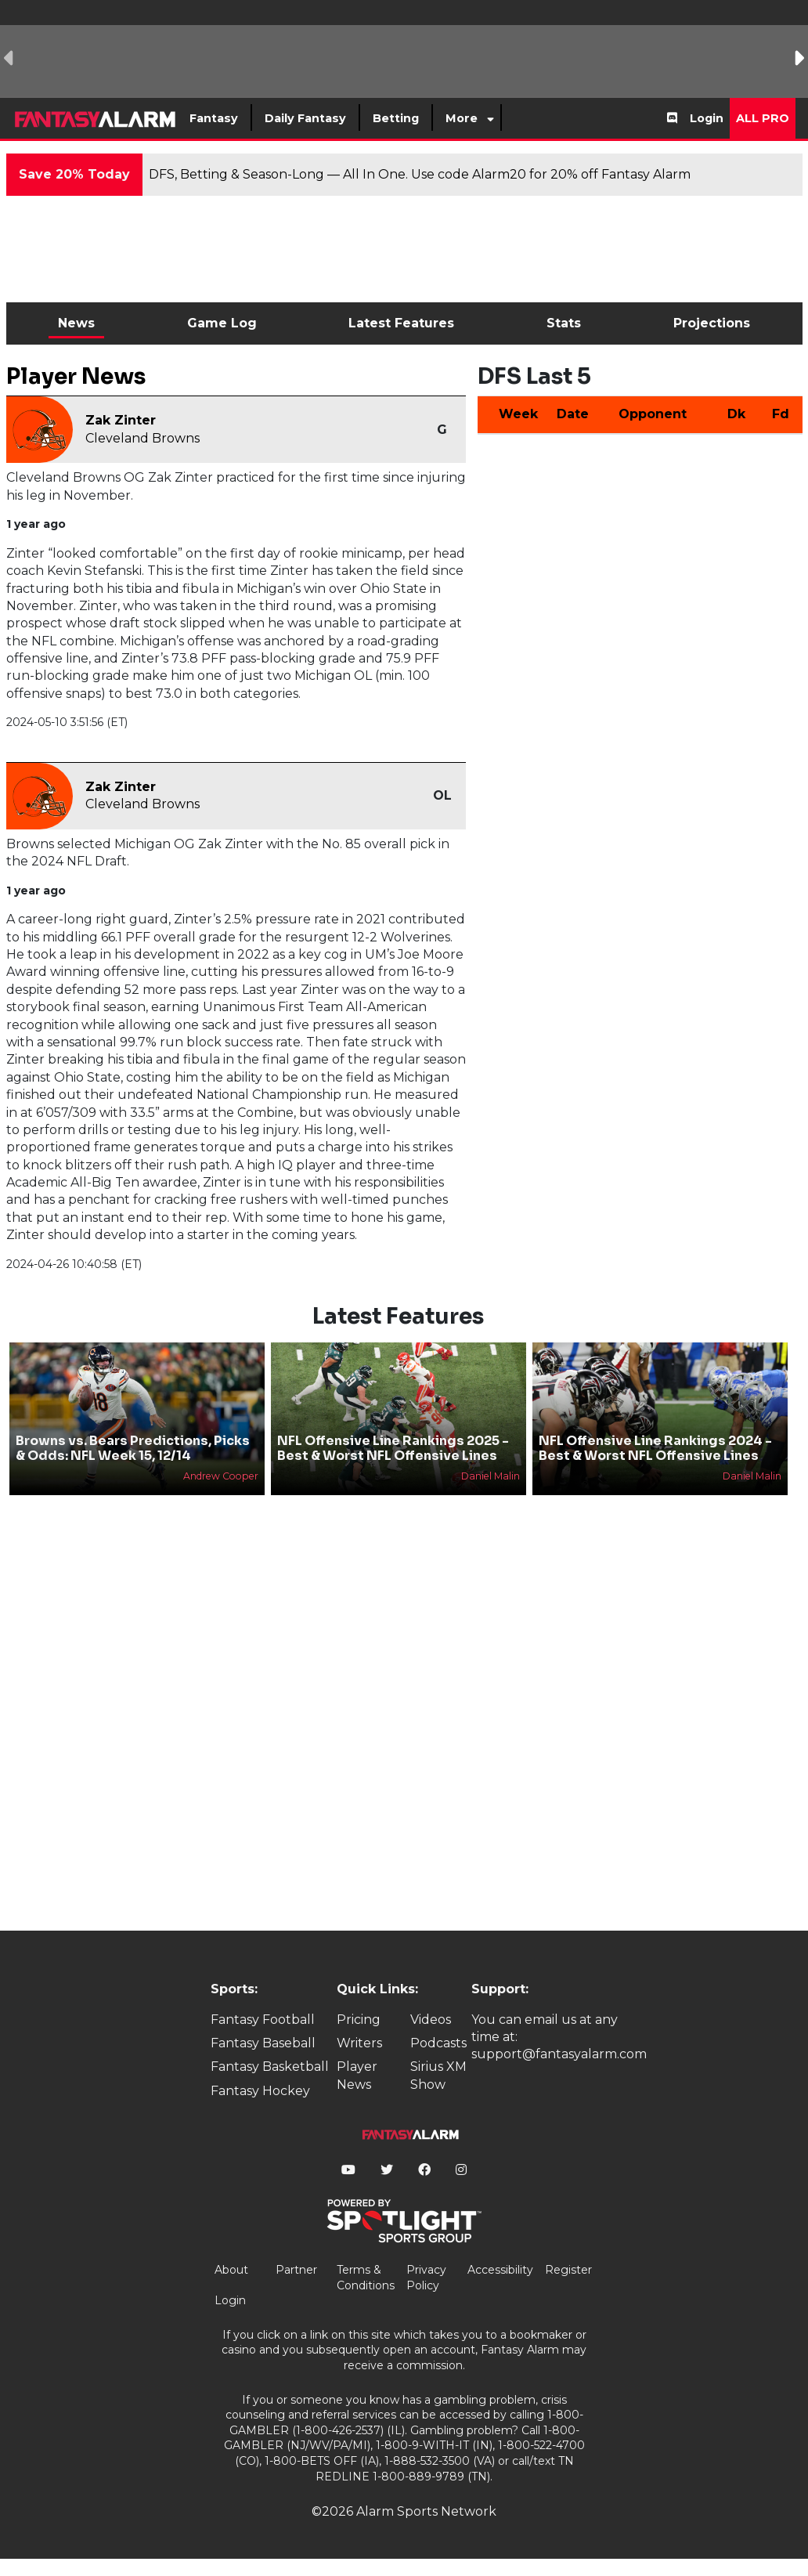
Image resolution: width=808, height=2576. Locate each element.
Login (706, 118)
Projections (711, 323)
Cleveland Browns (142, 438)
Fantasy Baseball (263, 2043)
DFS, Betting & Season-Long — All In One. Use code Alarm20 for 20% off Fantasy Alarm (420, 174)
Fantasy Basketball (270, 2066)
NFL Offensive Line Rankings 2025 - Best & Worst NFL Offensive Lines (393, 1448)
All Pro (762, 118)
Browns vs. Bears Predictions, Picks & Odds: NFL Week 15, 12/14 (133, 1448)
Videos (430, 2019)
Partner (296, 2270)
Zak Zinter (120, 420)
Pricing (359, 2019)
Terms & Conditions (366, 2277)
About (231, 2270)
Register (568, 2270)
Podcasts (438, 2043)
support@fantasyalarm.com (559, 2054)
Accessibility (500, 2270)
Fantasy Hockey (260, 2090)
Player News (357, 2075)
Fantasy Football (263, 2019)
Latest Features (401, 323)
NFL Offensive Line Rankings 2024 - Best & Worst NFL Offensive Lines (655, 1448)
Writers (359, 2043)
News (76, 323)
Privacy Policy (426, 2277)
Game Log (222, 323)
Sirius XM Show (438, 2075)
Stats (563, 323)
